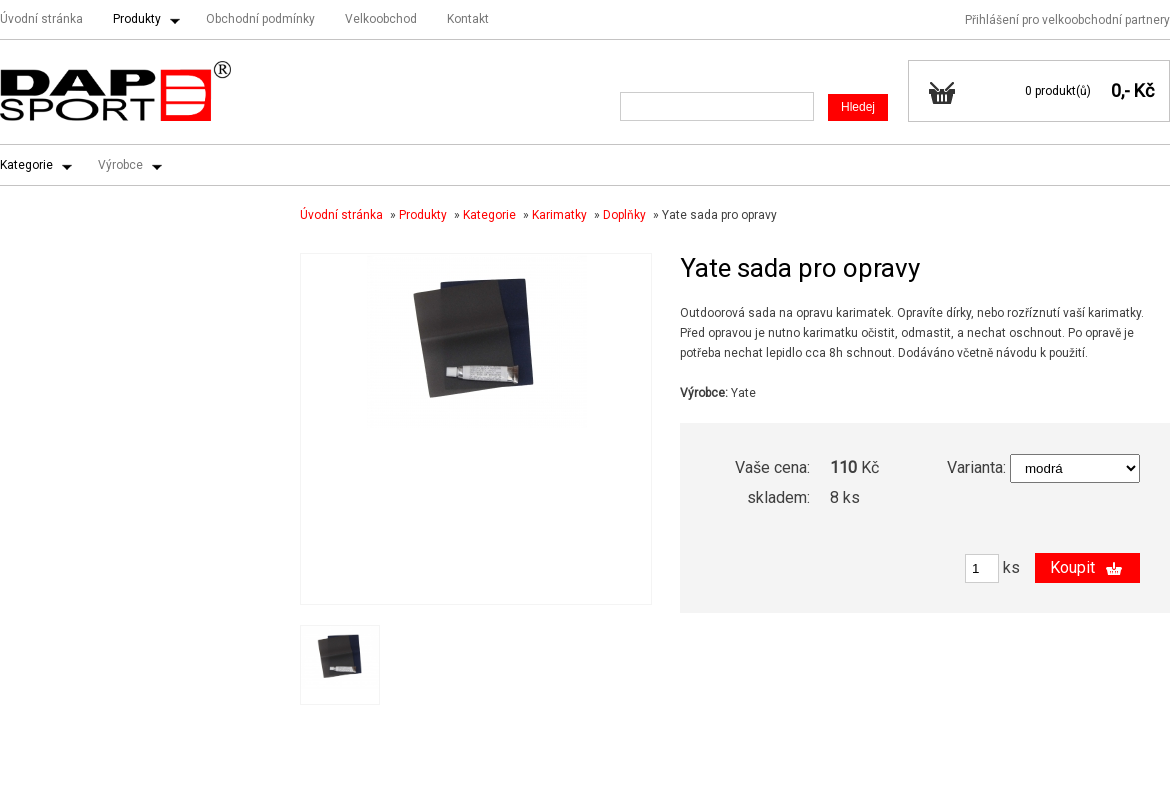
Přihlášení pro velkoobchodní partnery (1067, 20)
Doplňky (624, 215)
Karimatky (559, 215)
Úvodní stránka (41, 19)
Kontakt (468, 19)
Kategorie (26, 165)
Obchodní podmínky (260, 19)
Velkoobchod (381, 19)
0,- (1120, 90)
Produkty (137, 19)
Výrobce (120, 165)
